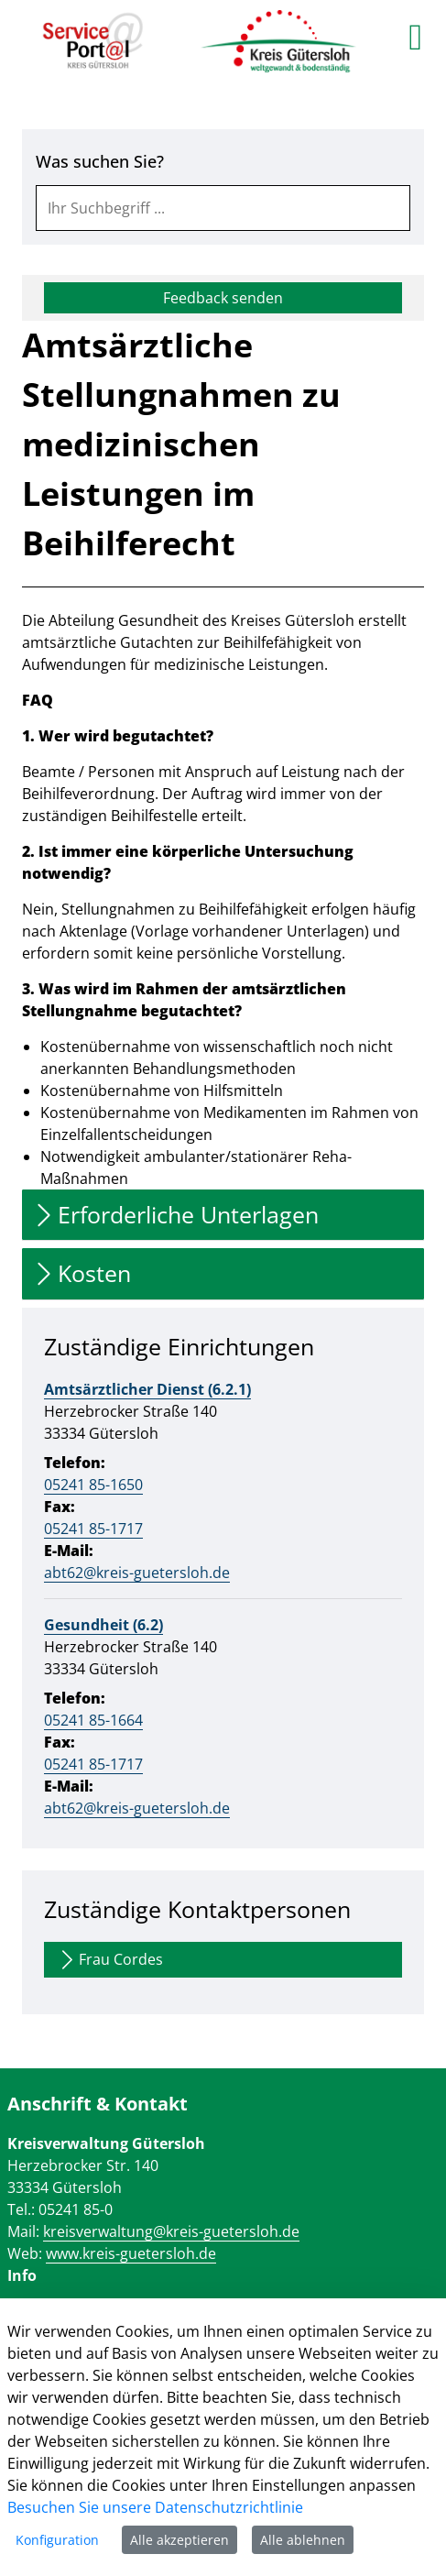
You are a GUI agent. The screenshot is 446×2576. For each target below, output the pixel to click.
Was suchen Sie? (100, 161)
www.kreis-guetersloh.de (131, 2253)
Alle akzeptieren (179, 2540)
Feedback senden (223, 298)
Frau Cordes (109, 1959)
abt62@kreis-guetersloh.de (137, 1572)
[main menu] (415, 36)
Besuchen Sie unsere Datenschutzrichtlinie (155, 2507)
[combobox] (223, 208)
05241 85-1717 (93, 1528)
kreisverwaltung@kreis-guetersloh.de (171, 2231)
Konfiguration (57, 2540)
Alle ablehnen (302, 2540)
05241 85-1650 (93, 1484)
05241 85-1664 (93, 1720)
